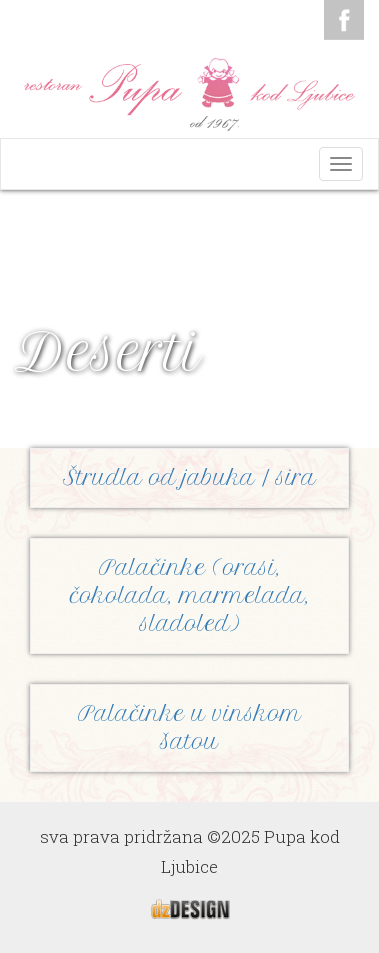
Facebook (344, 20)
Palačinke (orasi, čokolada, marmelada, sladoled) (190, 595)
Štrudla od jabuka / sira (189, 477)
